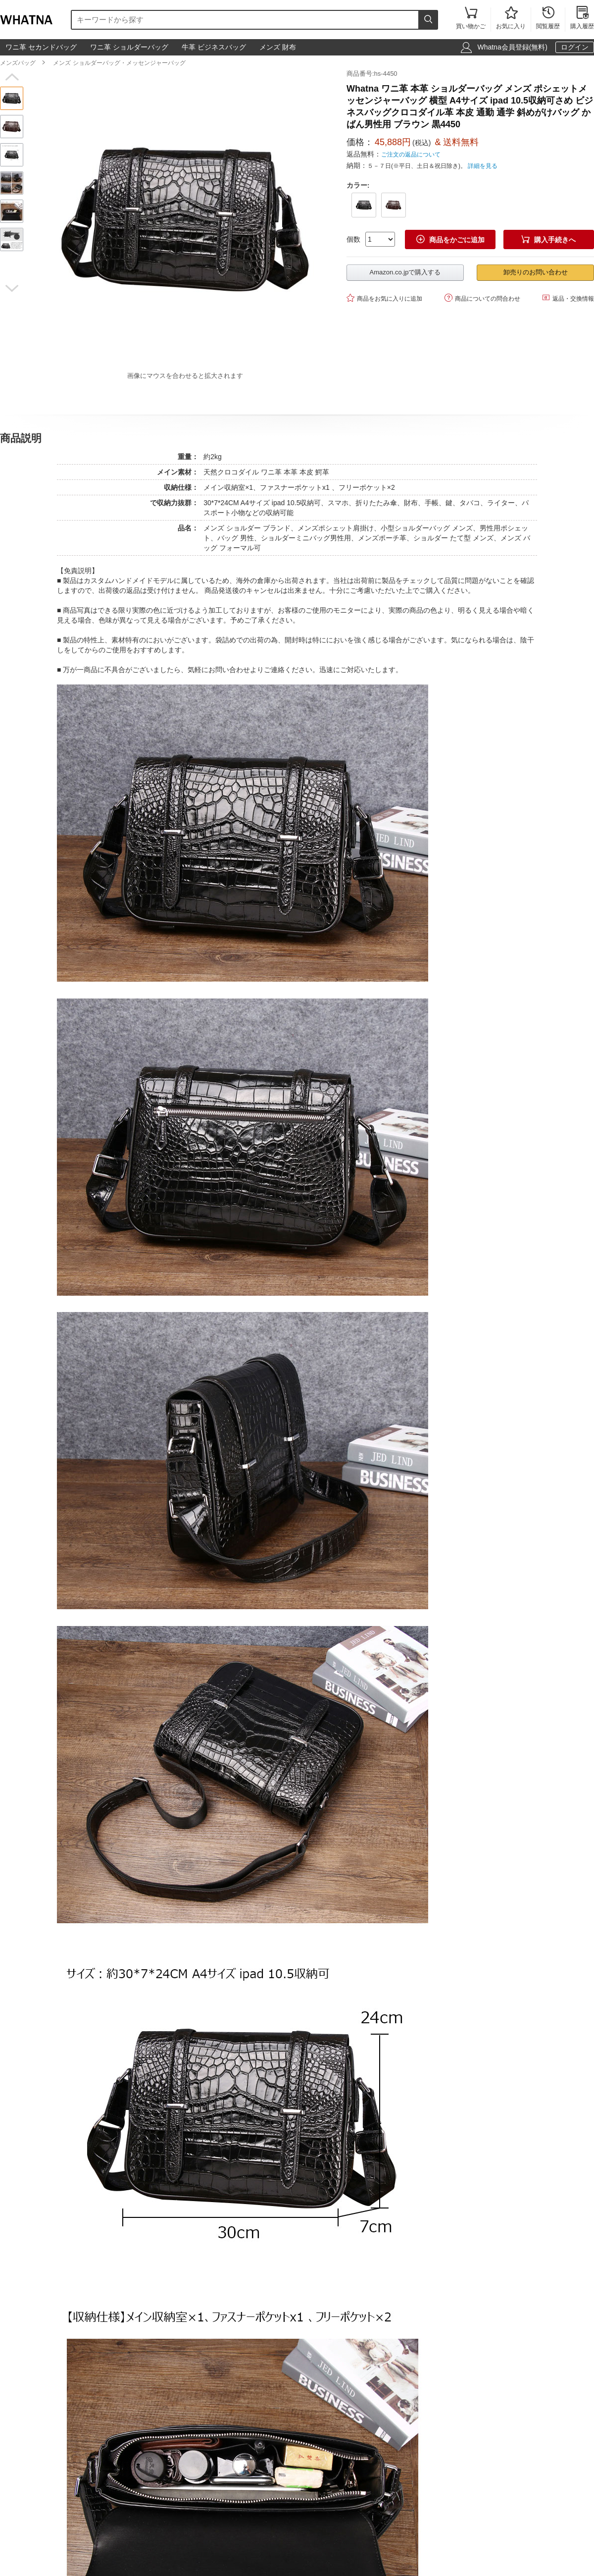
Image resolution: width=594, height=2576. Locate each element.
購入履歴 (582, 18)
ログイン (575, 47)
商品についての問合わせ (482, 298)
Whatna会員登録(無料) (512, 47)
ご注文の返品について (411, 154)
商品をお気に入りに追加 (384, 298)
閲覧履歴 (548, 18)
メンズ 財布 (277, 47)
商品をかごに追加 (450, 239)
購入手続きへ (548, 239)
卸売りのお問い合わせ (535, 272)
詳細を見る (482, 165)
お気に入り (511, 18)
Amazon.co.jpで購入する (405, 272)
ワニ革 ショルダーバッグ (129, 47)
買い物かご (471, 18)
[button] (11, 77)
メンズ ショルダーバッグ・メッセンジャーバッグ (119, 62)
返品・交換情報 (568, 298)
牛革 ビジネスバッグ (214, 47)
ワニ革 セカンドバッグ (41, 47)
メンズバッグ (18, 62)
